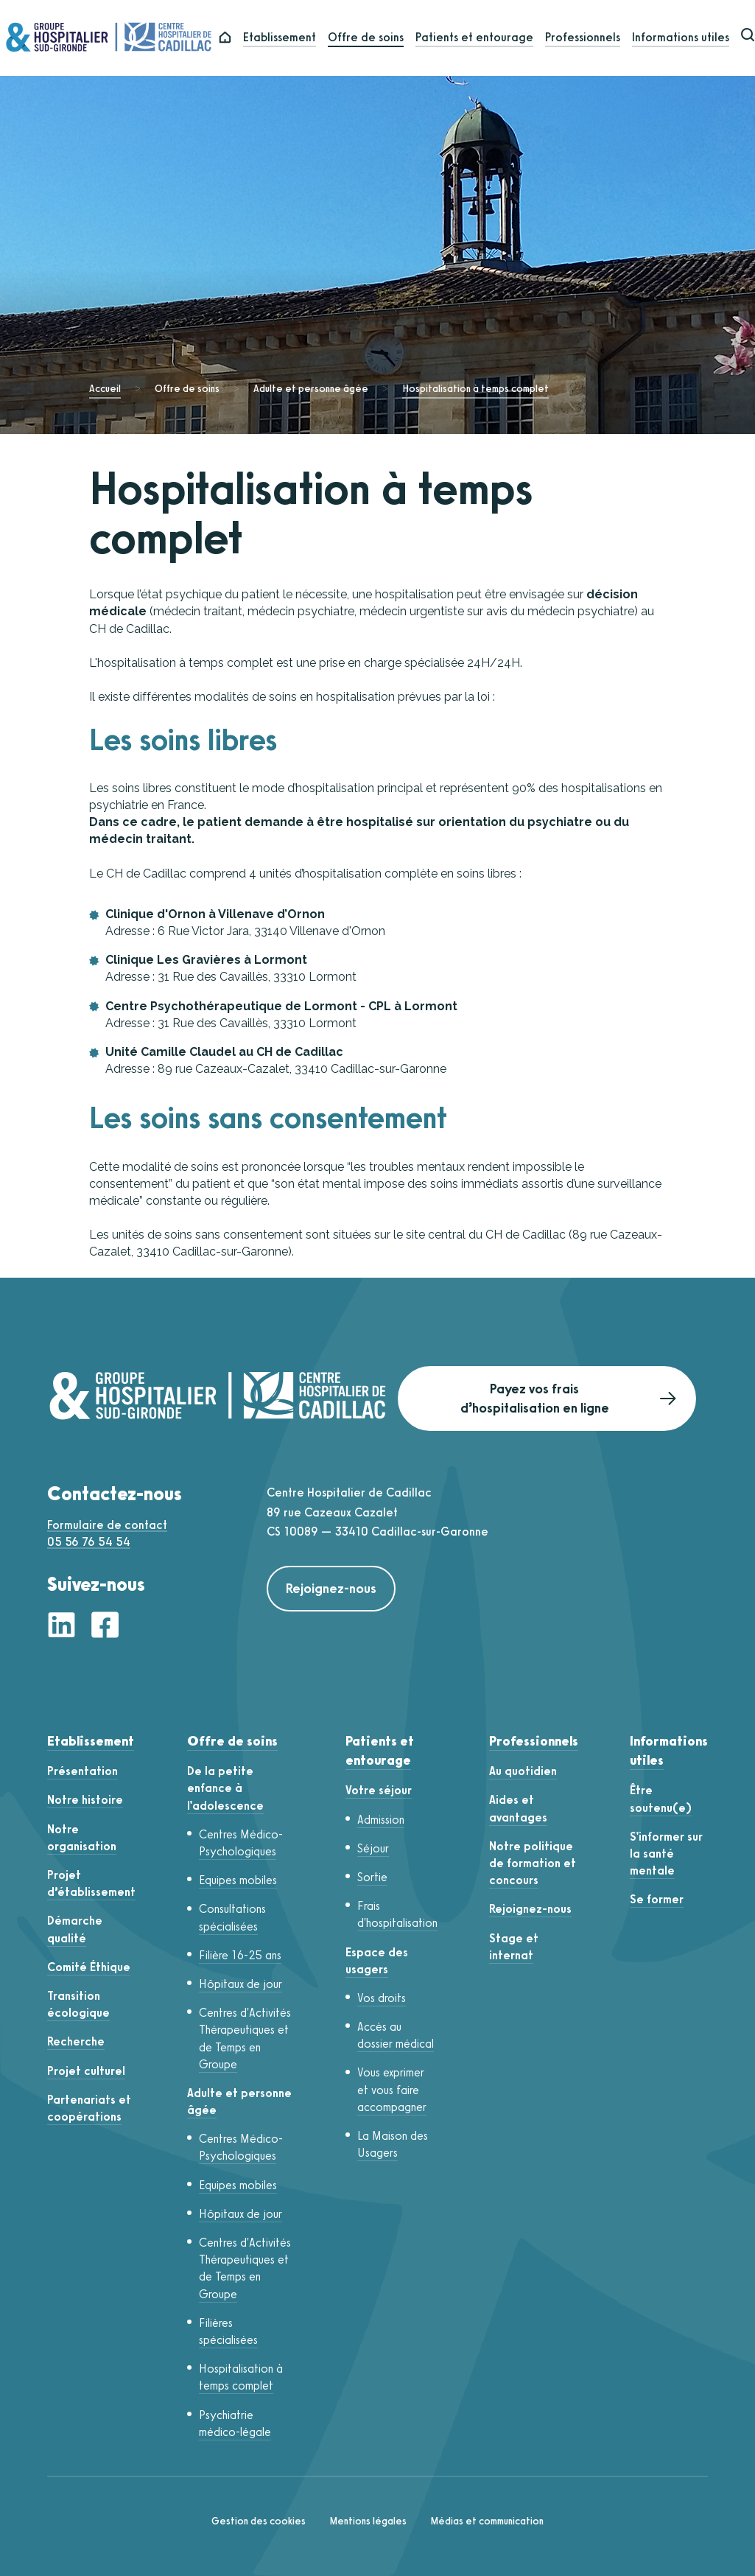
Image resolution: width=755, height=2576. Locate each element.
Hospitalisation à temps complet (475, 388)
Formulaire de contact (107, 1525)
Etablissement (289, 38)
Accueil (105, 388)
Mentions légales (368, 2521)
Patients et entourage (484, 38)
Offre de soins (375, 38)
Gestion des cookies (258, 2521)
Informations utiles (690, 38)
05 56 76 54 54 (88, 1542)
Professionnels (592, 38)
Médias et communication (487, 2521)
